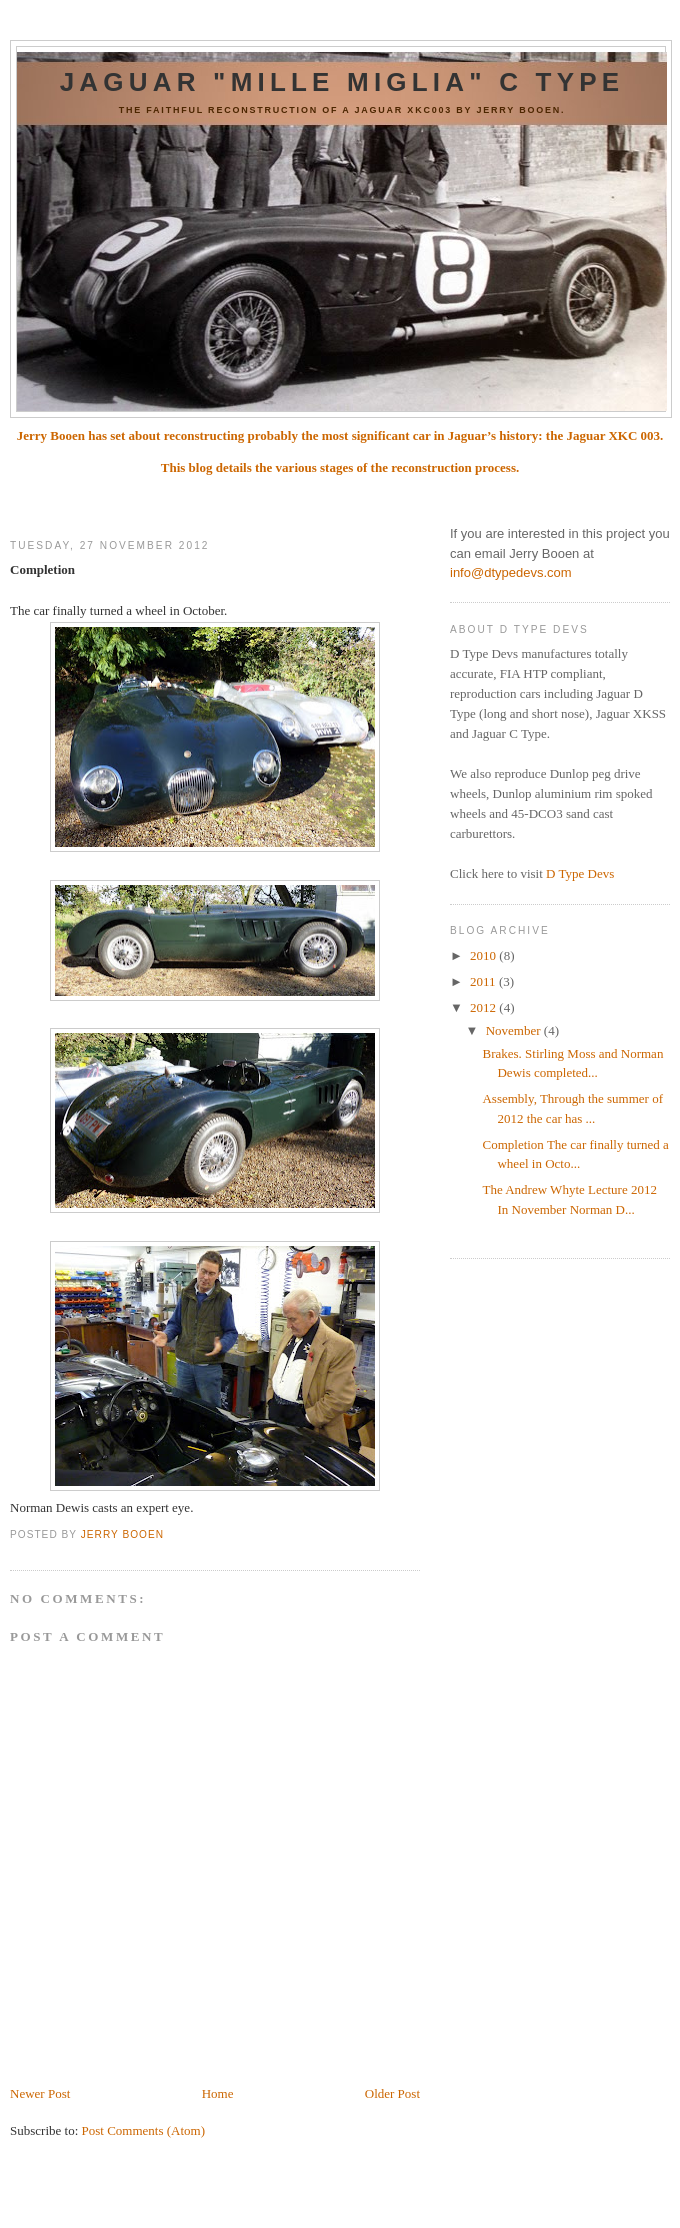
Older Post (392, 2093)
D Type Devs (580, 873)
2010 (484, 955)
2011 (484, 981)
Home (218, 2093)
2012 (484, 1007)
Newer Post (40, 2093)
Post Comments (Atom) (144, 2130)
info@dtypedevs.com (511, 572)
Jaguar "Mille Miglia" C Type (342, 82)
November (515, 1030)
